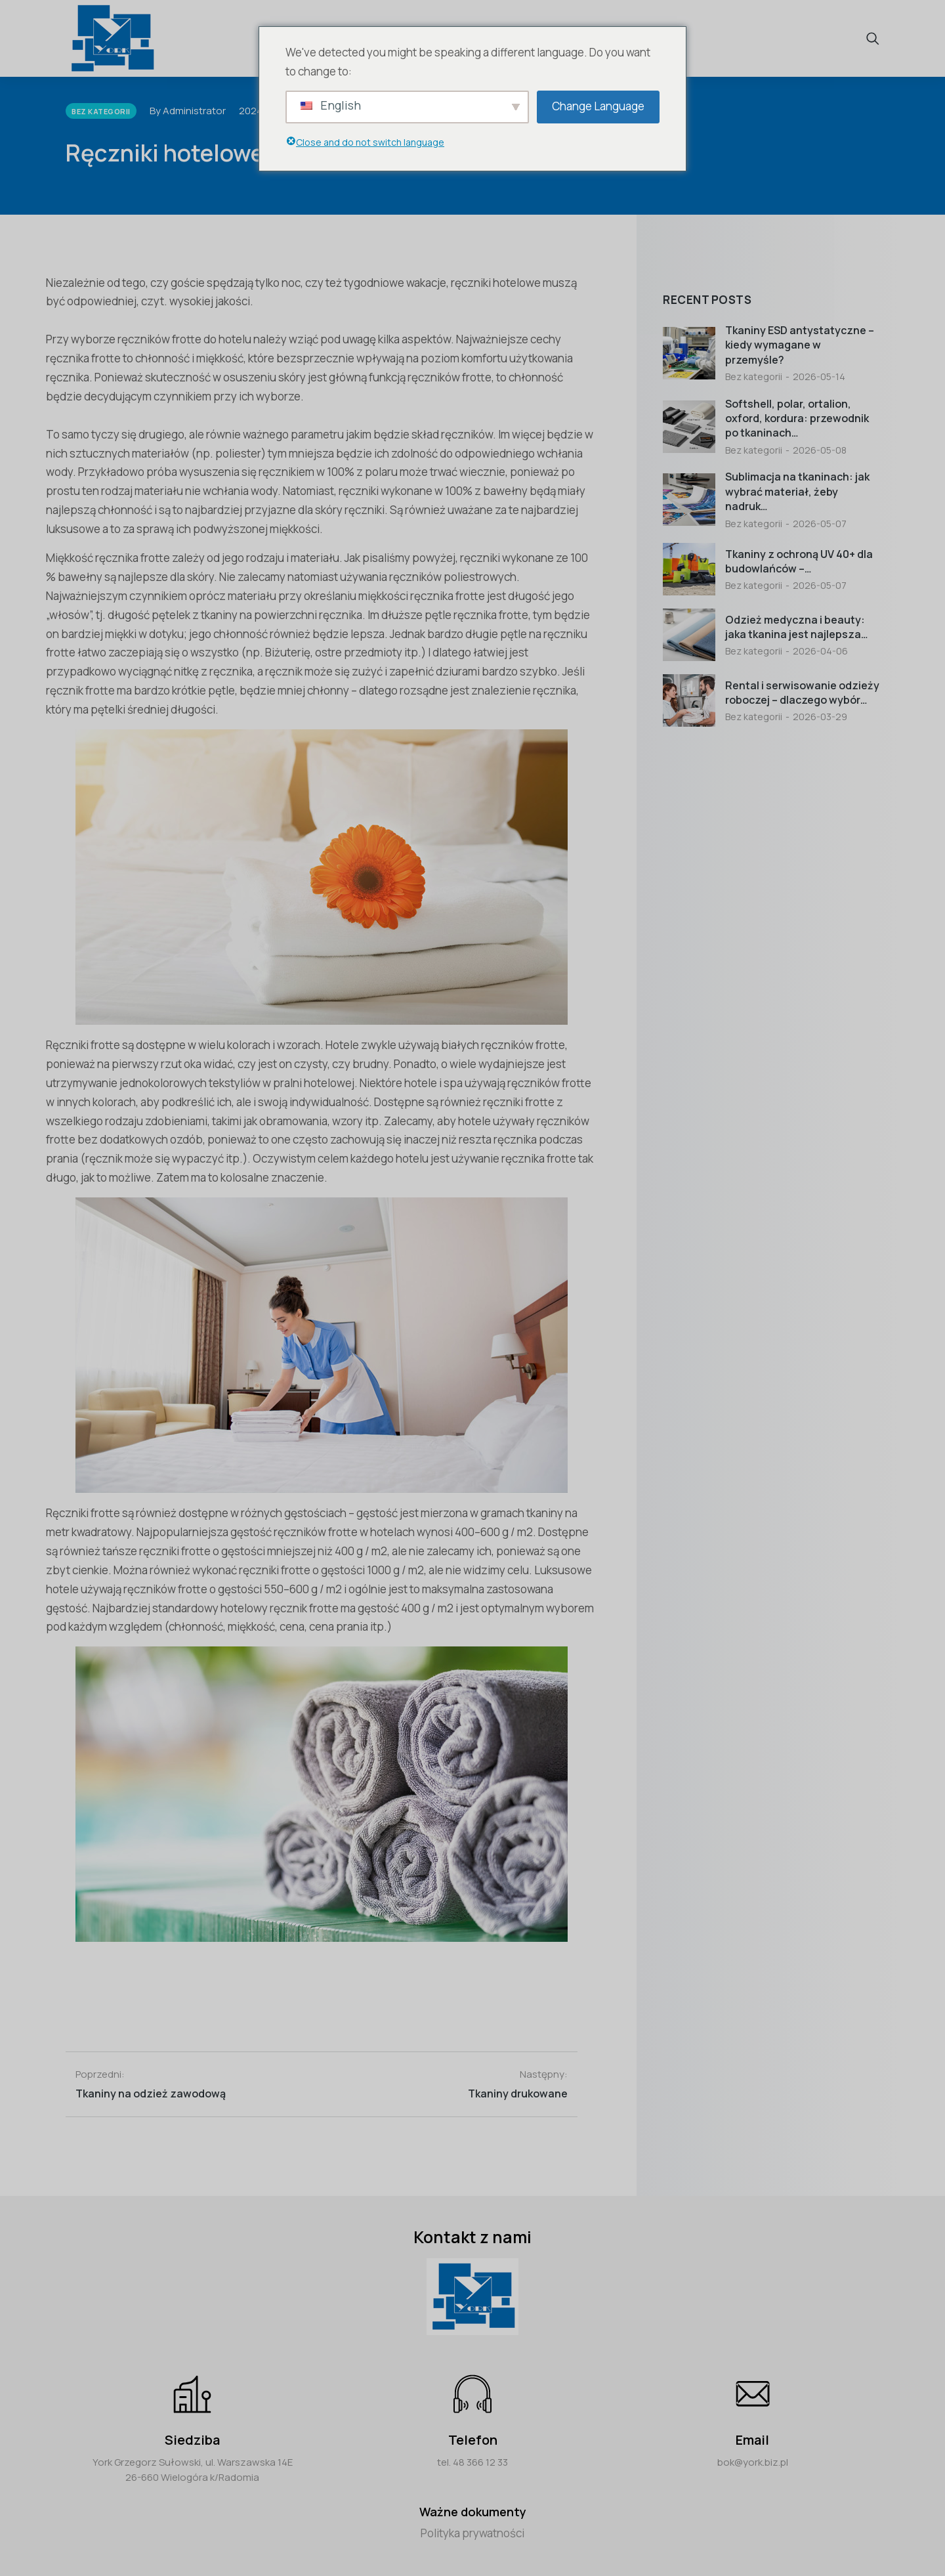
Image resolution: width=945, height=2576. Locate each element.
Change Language (598, 106)
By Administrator (188, 111)
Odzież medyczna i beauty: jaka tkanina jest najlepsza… (796, 626)
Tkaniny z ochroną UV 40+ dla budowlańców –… (799, 561)
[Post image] (689, 353)
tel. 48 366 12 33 (472, 2462)
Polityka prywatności (472, 2533)
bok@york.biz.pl (752, 2462)
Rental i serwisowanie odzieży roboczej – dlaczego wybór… (802, 692)
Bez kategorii (753, 376)
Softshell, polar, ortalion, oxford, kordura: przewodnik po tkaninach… (797, 418)
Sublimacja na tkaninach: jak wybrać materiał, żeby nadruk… (797, 491)
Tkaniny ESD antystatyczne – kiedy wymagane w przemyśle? (799, 345)
